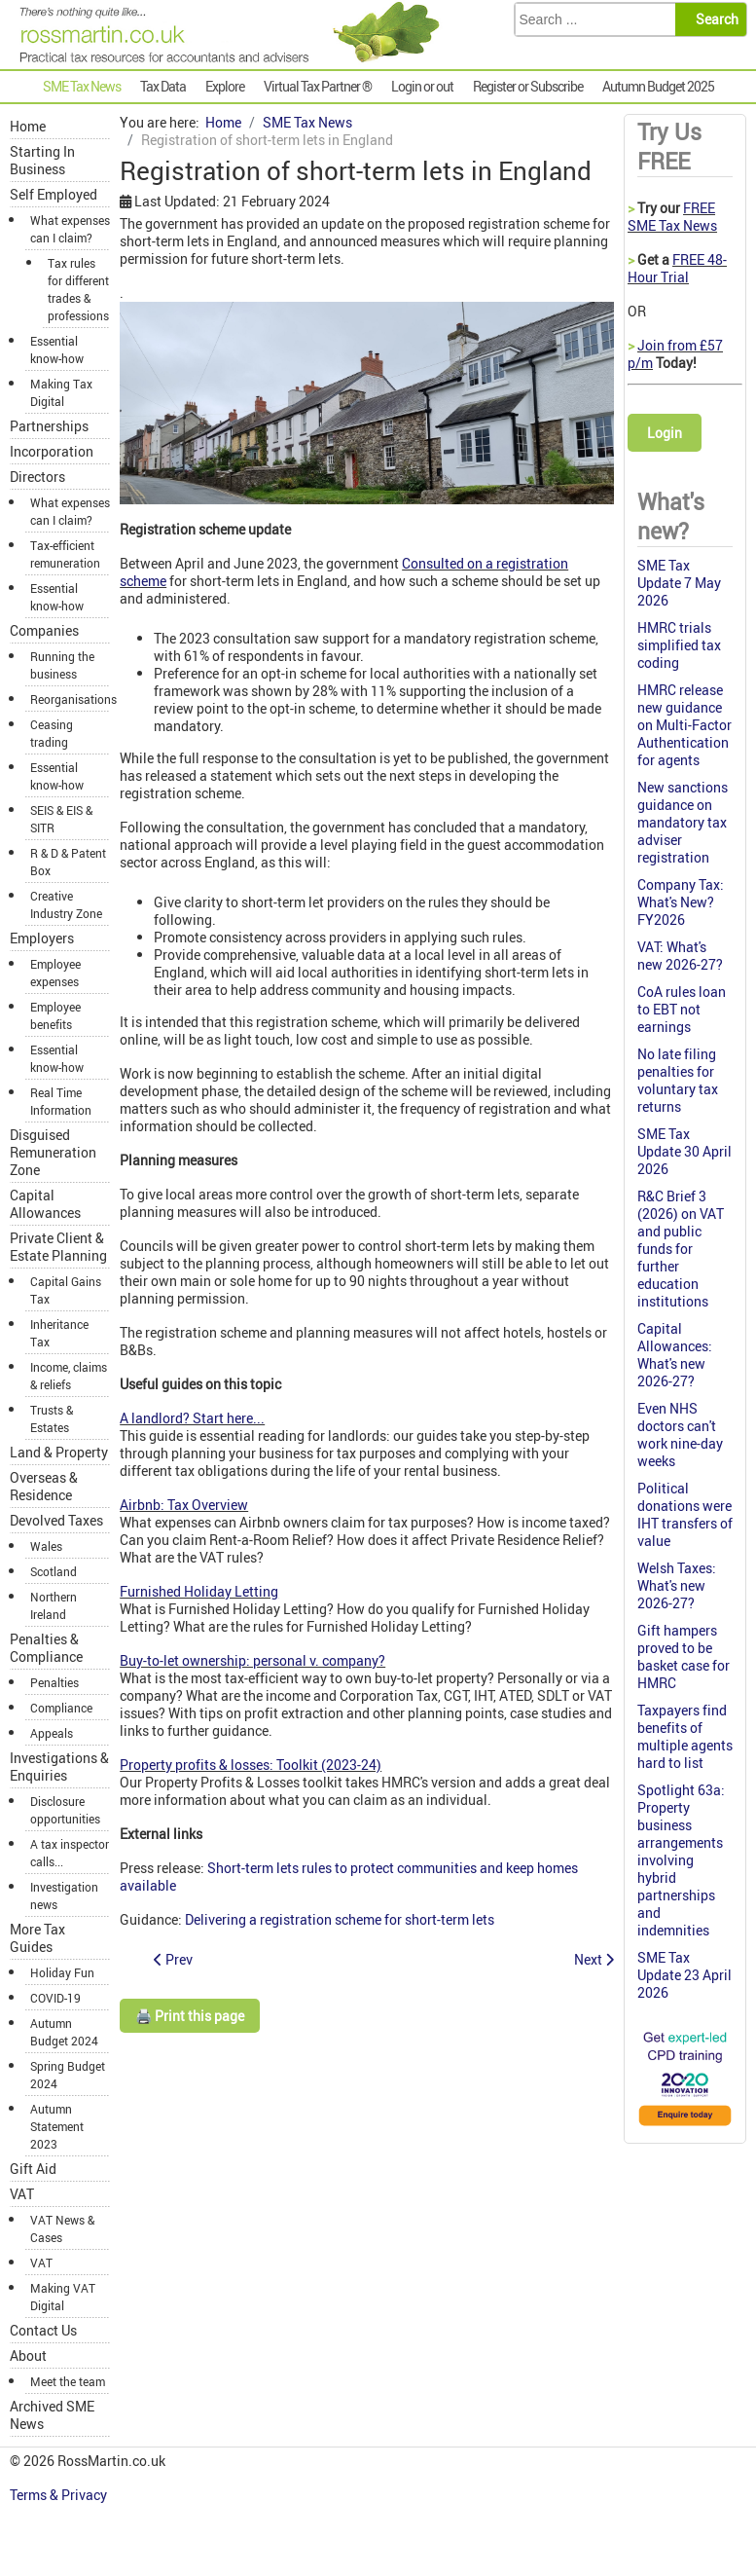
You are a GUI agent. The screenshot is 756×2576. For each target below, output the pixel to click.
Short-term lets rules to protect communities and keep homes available (349, 1876)
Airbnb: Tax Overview (184, 1504)
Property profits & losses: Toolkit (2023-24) (250, 1764)
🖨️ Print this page (189, 2015)
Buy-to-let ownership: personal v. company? (252, 1660)
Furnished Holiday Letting (199, 1591)
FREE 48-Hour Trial (677, 268)
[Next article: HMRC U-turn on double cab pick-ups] (594, 1959)
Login (664, 432)
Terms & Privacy (60, 2494)
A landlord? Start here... (192, 1418)
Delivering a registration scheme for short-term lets (339, 1919)
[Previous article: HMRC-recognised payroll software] (173, 1959)
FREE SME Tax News (672, 217)
